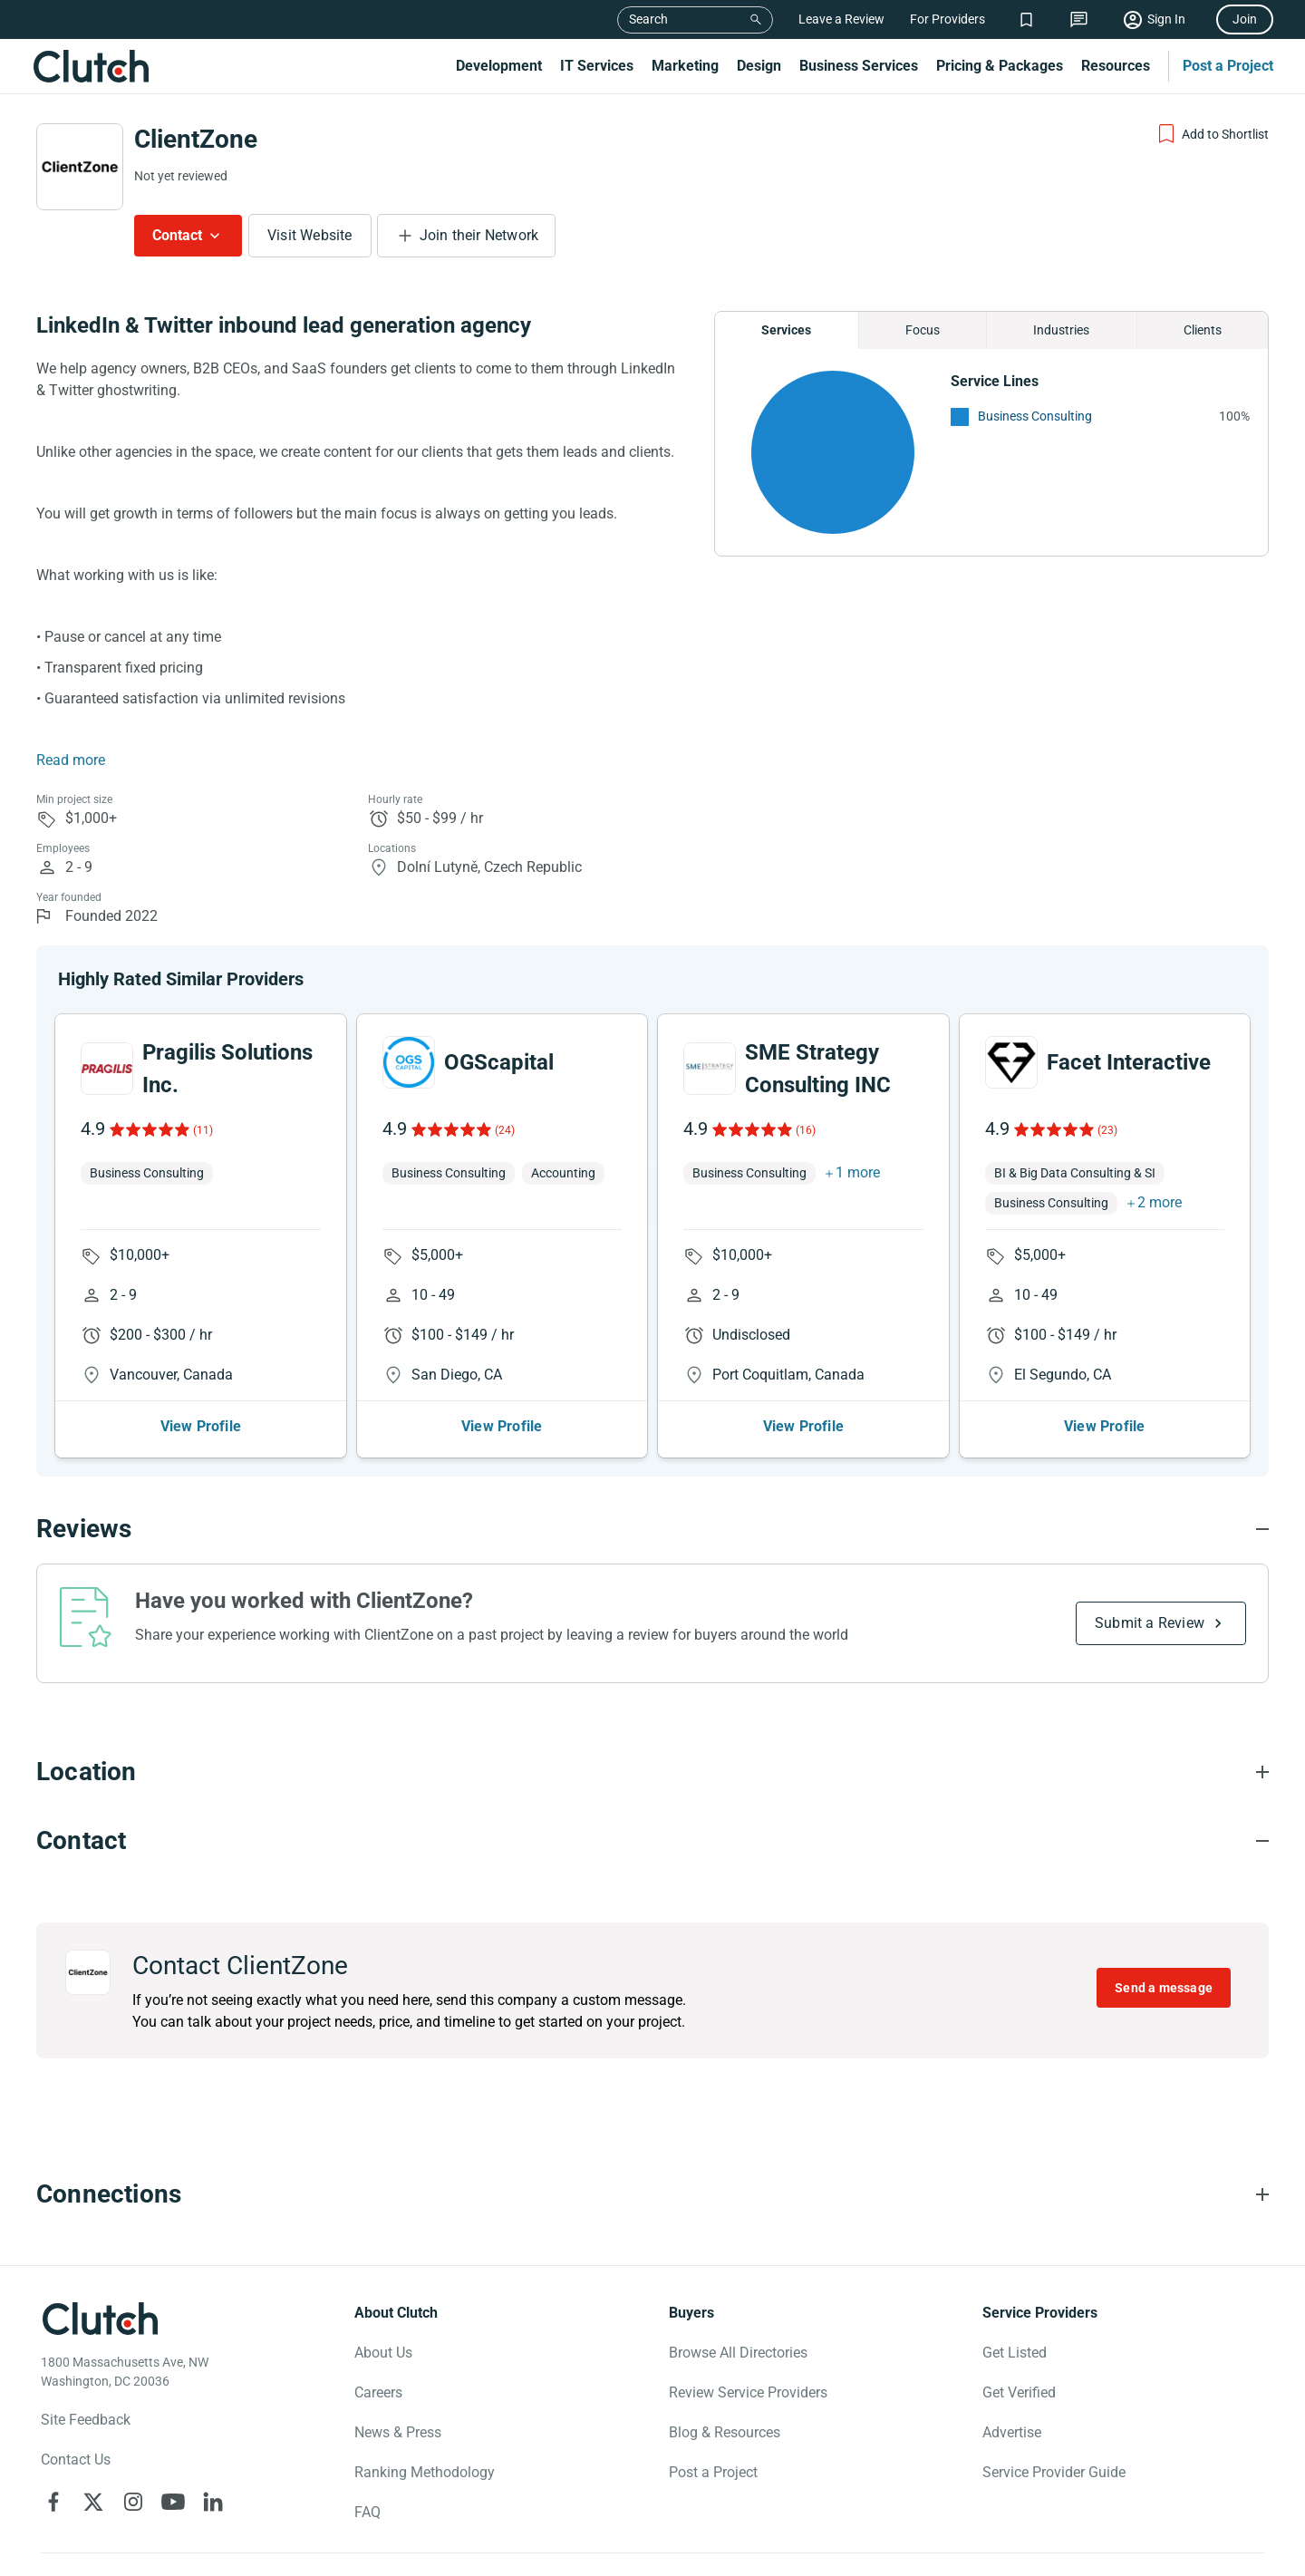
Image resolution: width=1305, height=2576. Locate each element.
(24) (505, 1130)
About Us (383, 2352)
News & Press (397, 2432)
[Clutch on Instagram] (133, 2501)
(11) (203, 1130)
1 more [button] (858, 1172)
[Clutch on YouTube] (173, 2501)
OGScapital (499, 1062)
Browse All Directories (738, 2352)
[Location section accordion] (652, 1772)
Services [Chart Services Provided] (786, 330)
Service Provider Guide (1054, 2472)
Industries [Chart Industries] (1061, 330)
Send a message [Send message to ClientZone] (1164, 1987)
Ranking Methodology (424, 2472)
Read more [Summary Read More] (70, 760)
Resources (1115, 65)
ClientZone (195, 139)
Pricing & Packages (999, 65)
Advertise (1011, 2432)
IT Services (596, 65)
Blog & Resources (724, 2432)
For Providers (947, 19)
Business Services (858, 65)
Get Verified (1019, 2392)
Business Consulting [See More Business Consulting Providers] (1035, 416)
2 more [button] (1159, 1202)
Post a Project (1228, 65)
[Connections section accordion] (652, 2194)
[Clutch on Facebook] (53, 2501)
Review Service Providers (748, 2392)
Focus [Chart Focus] (922, 330)
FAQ (367, 2512)
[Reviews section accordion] (652, 1529)
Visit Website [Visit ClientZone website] (310, 235)
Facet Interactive (1129, 1062)
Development (499, 65)
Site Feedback (85, 2419)
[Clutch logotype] (100, 2318)
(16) (806, 1130)
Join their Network (479, 235)
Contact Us (76, 2459)
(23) (1107, 1130)
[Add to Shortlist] (1212, 134)
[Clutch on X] (93, 2501)
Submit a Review (1149, 1623)
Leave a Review (841, 19)
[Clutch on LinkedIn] (213, 2501)
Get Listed (1014, 2352)
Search (648, 19)
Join (1244, 19)
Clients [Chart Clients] (1203, 330)
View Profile (200, 1426)
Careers (378, 2392)
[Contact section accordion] (652, 1840)
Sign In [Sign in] (1166, 19)
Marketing (685, 65)
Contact (177, 235)
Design (759, 65)
